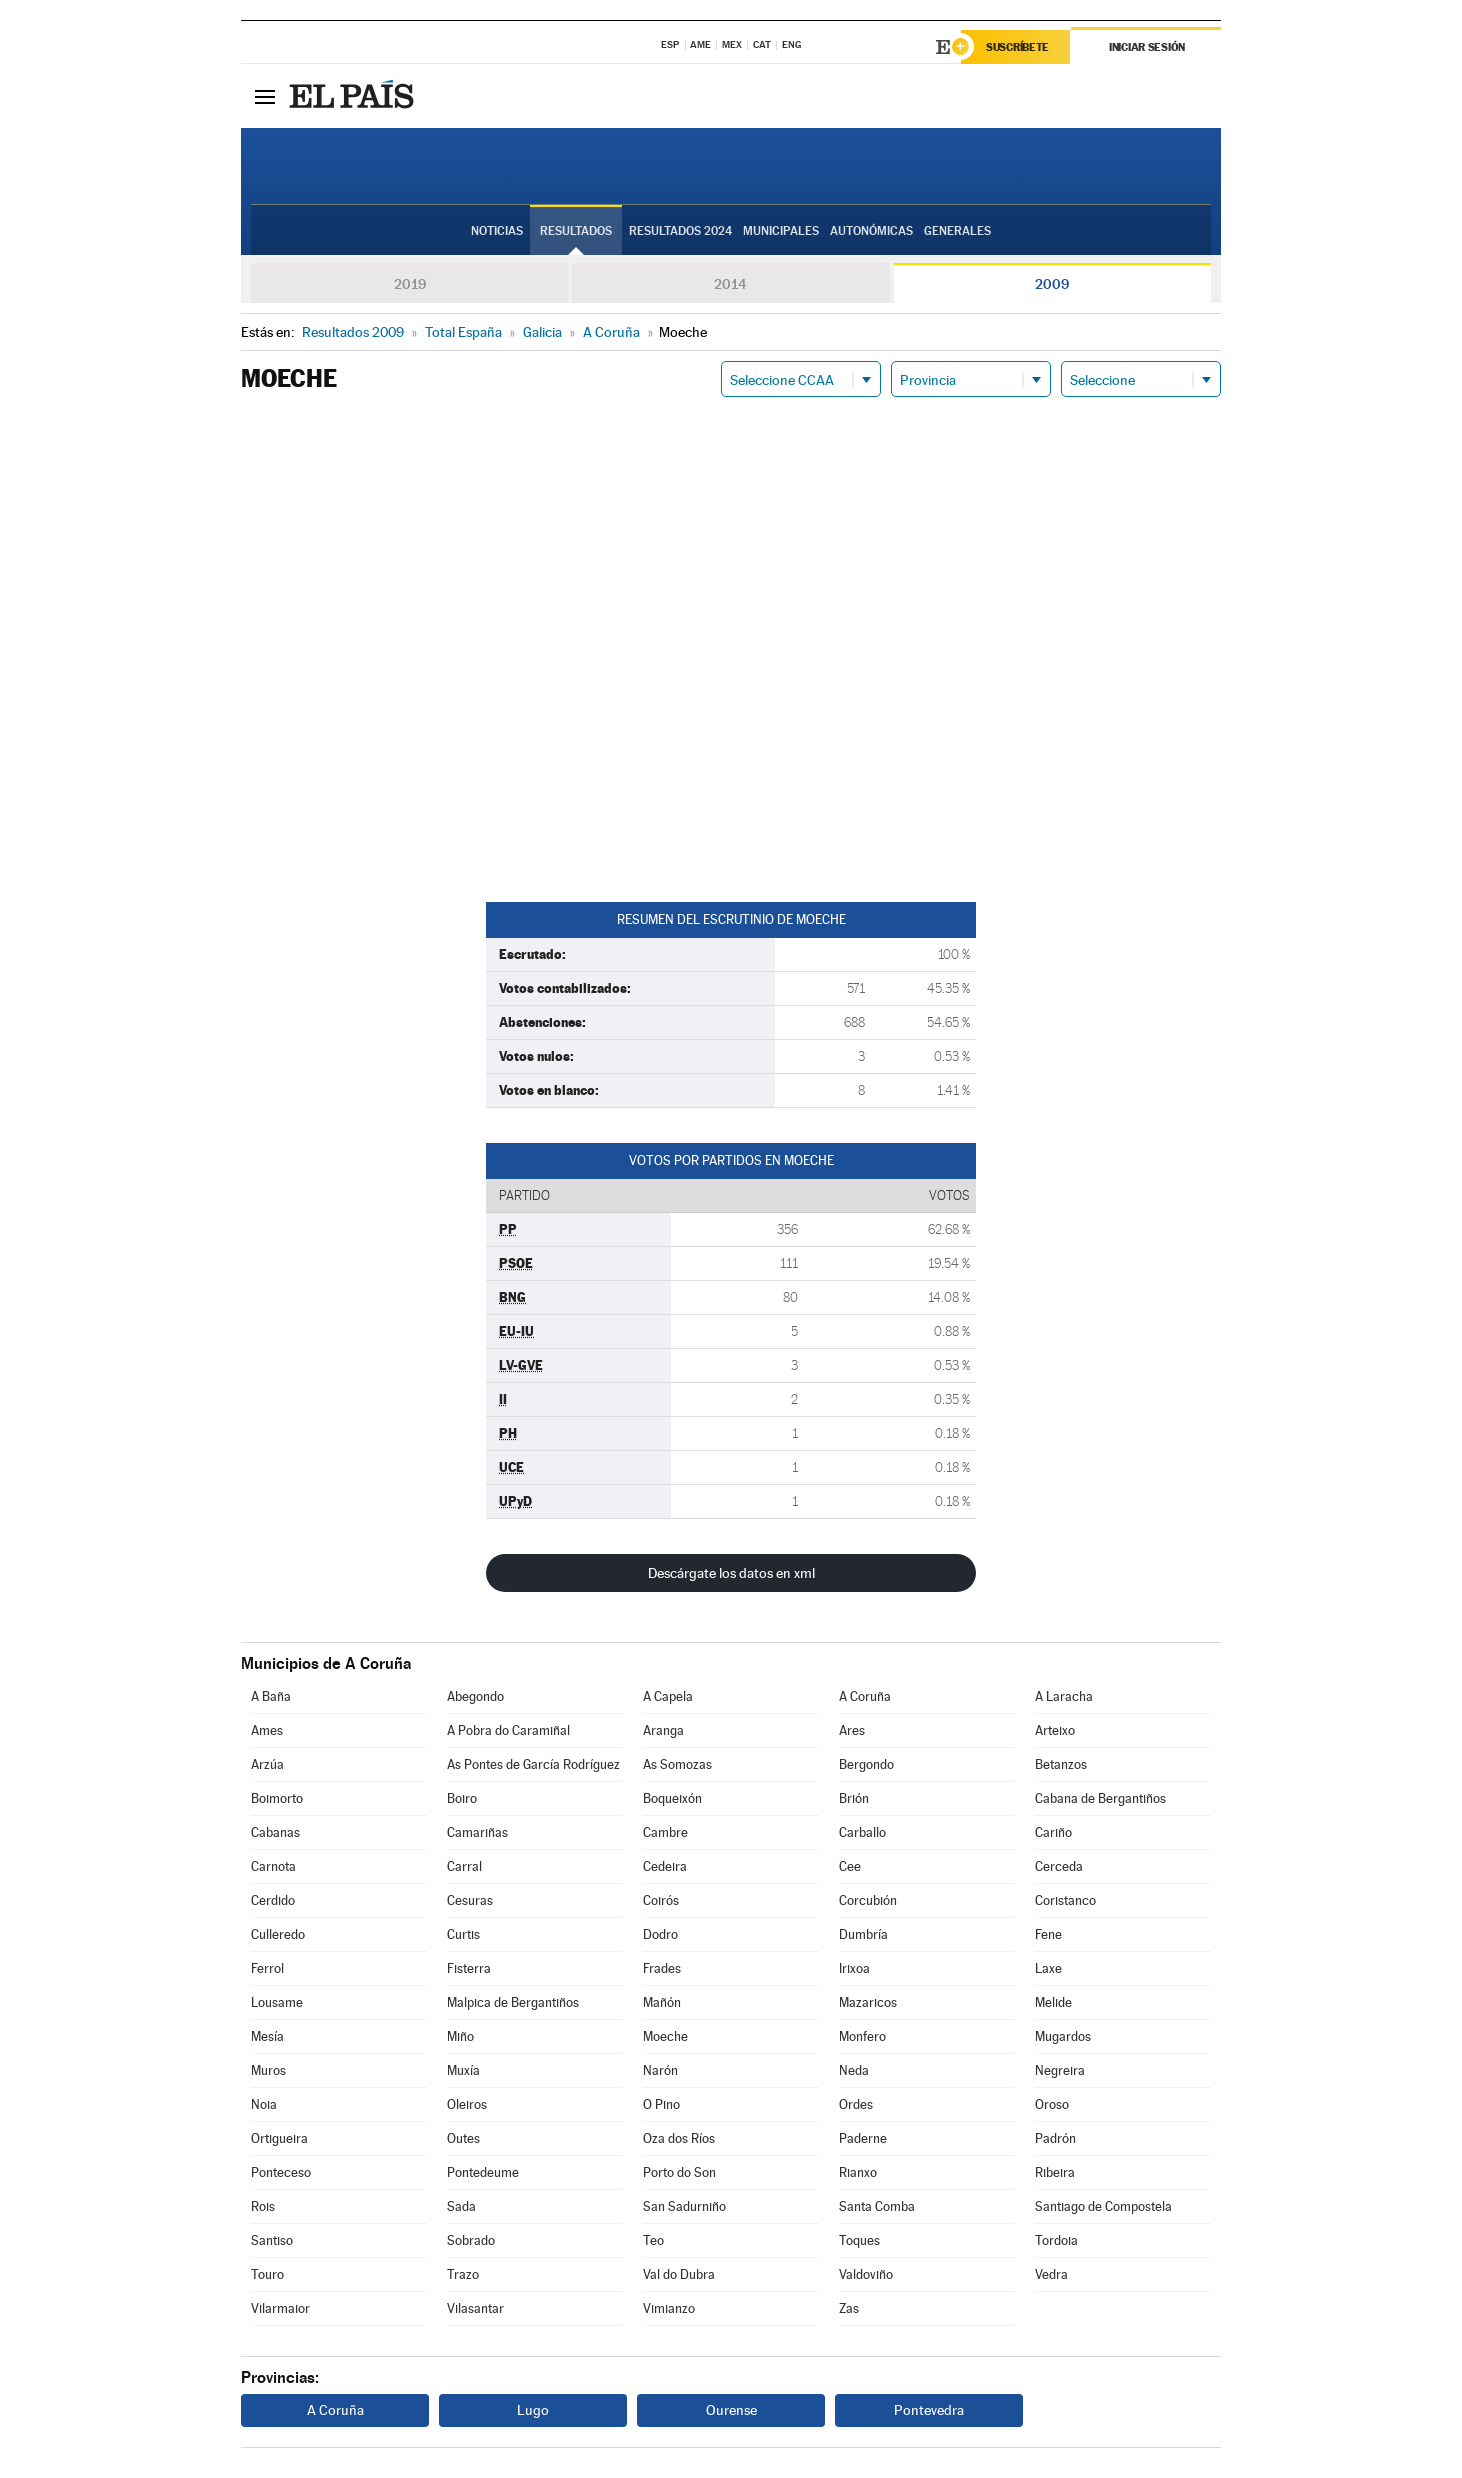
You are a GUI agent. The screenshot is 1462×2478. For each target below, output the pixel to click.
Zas (849, 2308)
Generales (957, 231)
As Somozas (677, 1764)
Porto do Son (679, 2172)
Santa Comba (877, 2206)
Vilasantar (475, 2308)
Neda (854, 2070)
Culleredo (278, 1934)
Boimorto (277, 1798)
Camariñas (477, 1832)
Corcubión (868, 1900)
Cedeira (665, 1866)
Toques (859, 2240)
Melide (1053, 2002)
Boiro (462, 1798)
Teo (653, 2240)
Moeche (665, 2036)
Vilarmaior (280, 2308)
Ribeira (1055, 2172)
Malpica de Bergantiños (513, 2002)
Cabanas (275, 1832)
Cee (850, 1866)
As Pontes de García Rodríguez (533, 1764)
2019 (410, 284)
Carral (464, 1866)
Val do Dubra (679, 2274)
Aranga (663, 1730)
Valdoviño (866, 2274)
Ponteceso (281, 2172)
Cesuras (470, 1900)
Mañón (662, 2002)
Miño (460, 2036)
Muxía (463, 2070)
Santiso (272, 2240)
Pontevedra (929, 2410)
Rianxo (858, 2172)
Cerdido (273, 1900)
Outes (463, 2138)
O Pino (661, 2104)
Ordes (856, 2104)
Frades (662, 1968)
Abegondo (475, 1696)
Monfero (862, 2036)
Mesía (267, 2036)
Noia (264, 2104)
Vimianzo (669, 2308)
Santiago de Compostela (1103, 2206)
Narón (660, 2070)
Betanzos (1061, 1764)
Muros (268, 2070)
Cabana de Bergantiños (1100, 1798)
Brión (854, 1798)
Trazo (463, 2274)
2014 (730, 284)
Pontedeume (483, 2172)
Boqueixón (672, 1798)
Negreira (1060, 2070)
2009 (1052, 284)
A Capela (668, 1696)
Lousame (277, 2002)
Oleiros (467, 2104)
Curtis (463, 1934)
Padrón (1055, 2138)
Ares (852, 1730)
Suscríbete (1017, 47)
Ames (267, 1730)
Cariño (1053, 1832)
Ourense (731, 2410)
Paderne (863, 2138)
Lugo (533, 2410)
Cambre (665, 1832)
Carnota (273, 1866)
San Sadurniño (684, 2206)
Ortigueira (279, 2138)
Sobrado (471, 2240)
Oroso (1052, 2104)
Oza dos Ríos (679, 2138)
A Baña (271, 1696)
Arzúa (267, 1764)
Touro (267, 2274)
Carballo (862, 1832)
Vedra (1051, 2274)
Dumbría (863, 1934)
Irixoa (854, 1968)
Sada (461, 2206)
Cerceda (1059, 1866)
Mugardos (1063, 2036)
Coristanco (1065, 1900)
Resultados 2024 (680, 231)
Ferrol (267, 1968)
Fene (1048, 1934)
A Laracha (1064, 1696)
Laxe (1048, 1968)
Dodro (660, 1934)
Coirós (661, 1900)
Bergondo (866, 1764)
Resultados (576, 231)
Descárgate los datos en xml (731, 1573)
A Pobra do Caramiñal (508, 1730)
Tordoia (1056, 2240)
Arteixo (1055, 1730)
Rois (263, 2206)
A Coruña (865, 1696)
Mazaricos (868, 2002)
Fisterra (469, 1968)
